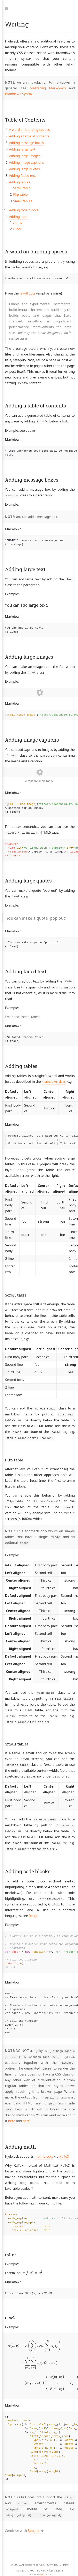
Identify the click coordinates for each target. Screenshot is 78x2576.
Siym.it (42, 2568)
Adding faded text (22, 175)
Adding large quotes (24, 169)
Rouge (33, 1911)
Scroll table (22, 187)
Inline (17, 222)
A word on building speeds (29, 129)
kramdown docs (54, 1080)
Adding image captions (26, 162)
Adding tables (19, 182)
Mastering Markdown (48, 88)
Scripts (33, 2524)
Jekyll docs (28, 293)
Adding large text (22, 149)
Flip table (20, 194)
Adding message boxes (26, 142)
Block (17, 229)
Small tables (22, 201)
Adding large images (24, 155)
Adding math (19, 216)
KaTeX (64, 2150)
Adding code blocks (23, 210)
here (11, 2114)
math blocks (43, 2150)
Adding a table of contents (29, 136)
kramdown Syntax (18, 94)
